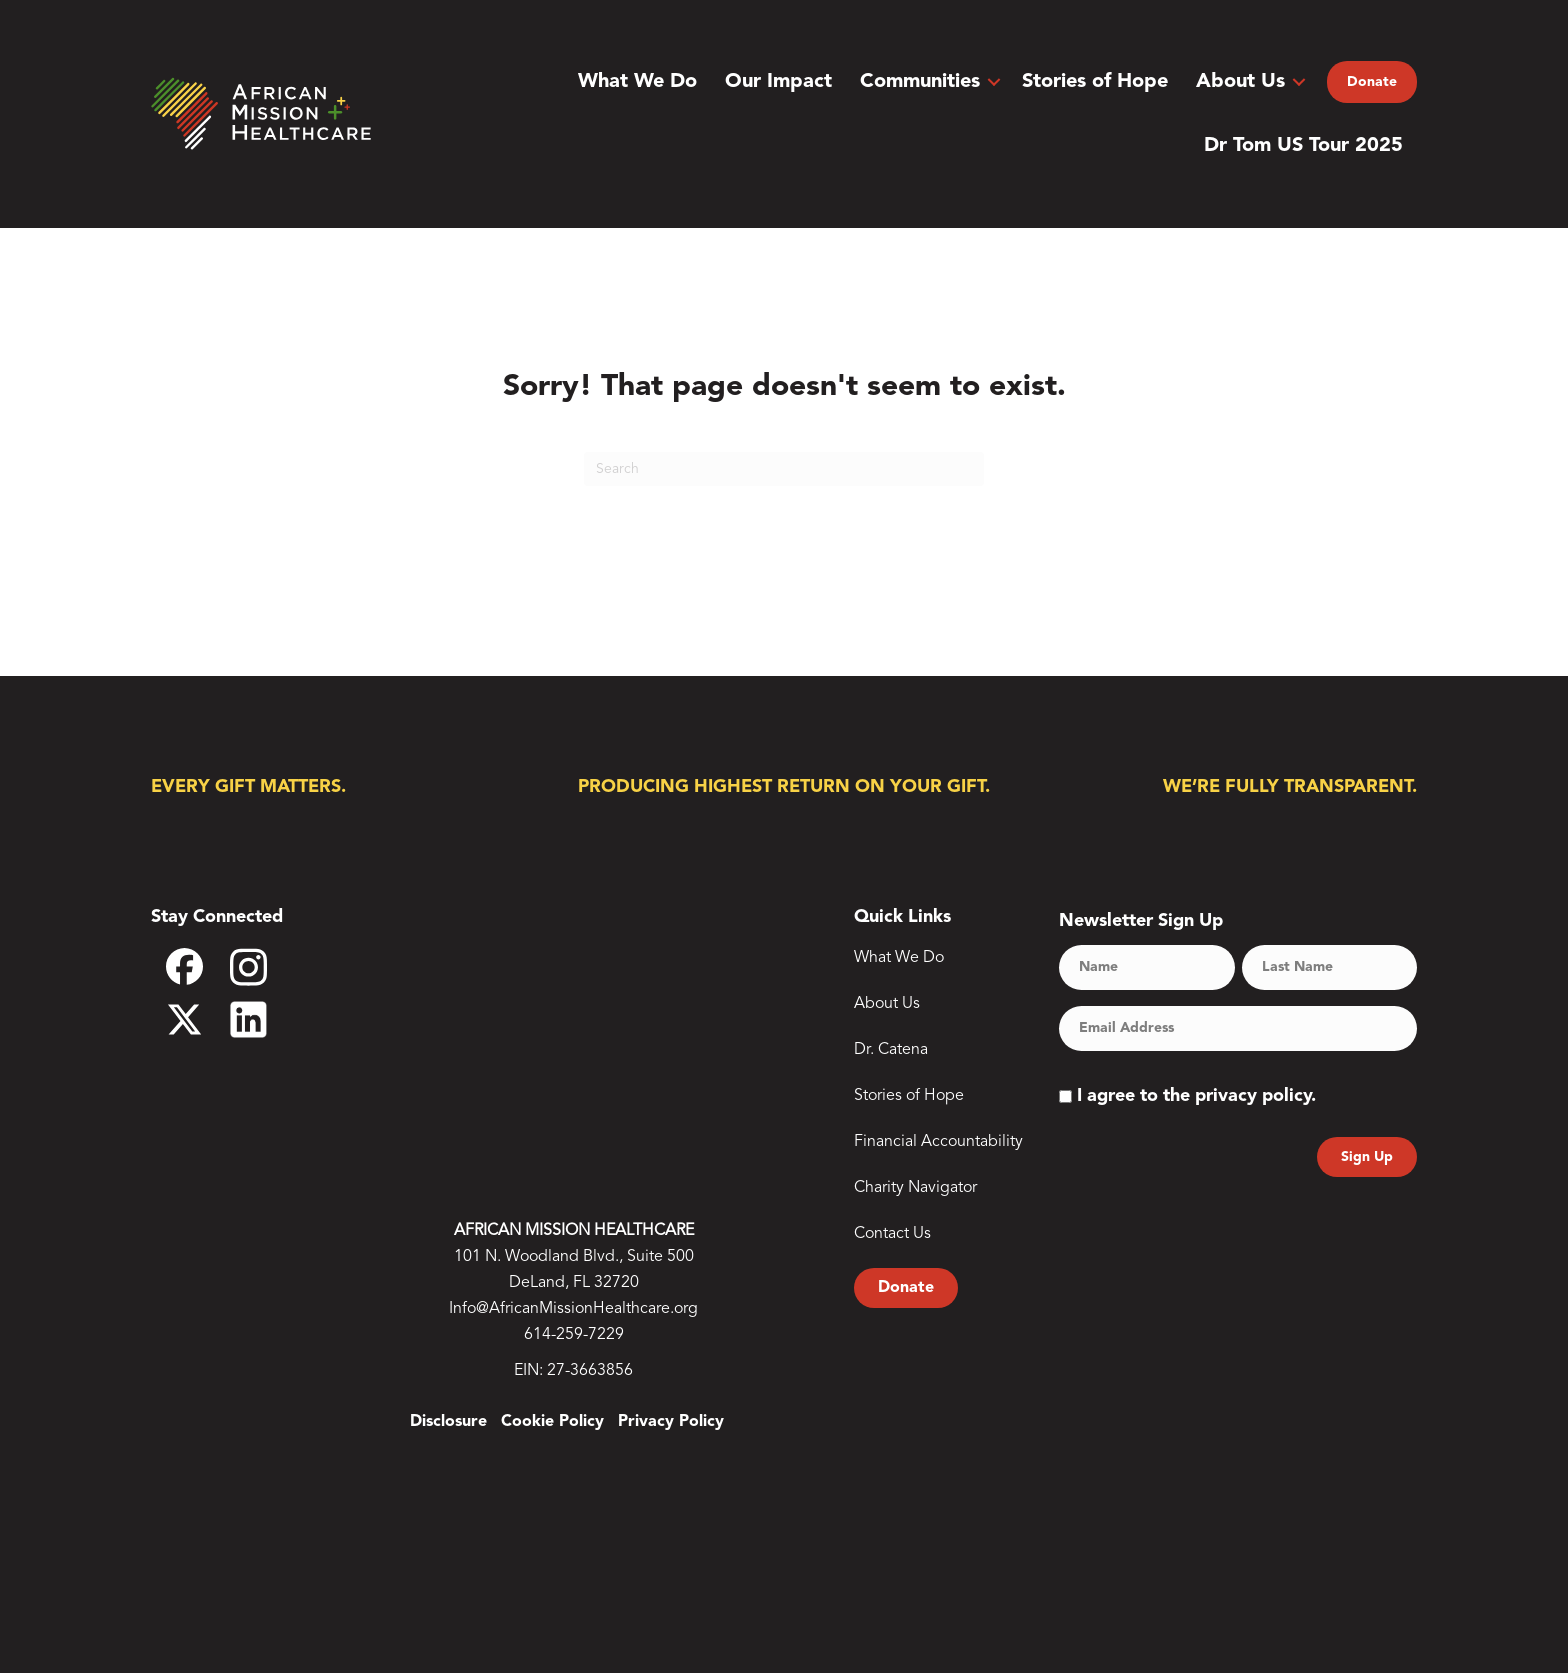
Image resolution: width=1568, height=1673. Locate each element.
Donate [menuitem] (1372, 82)
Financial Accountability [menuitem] (938, 1142)
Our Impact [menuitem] (778, 82)
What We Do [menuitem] (637, 82)
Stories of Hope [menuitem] (1095, 82)
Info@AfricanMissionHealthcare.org (573, 1309)
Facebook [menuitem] (198, 974)
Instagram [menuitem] (262, 973)
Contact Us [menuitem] (892, 1234)
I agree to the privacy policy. (1196, 1096)
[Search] (784, 469)
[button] (994, 82)
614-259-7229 (574, 1335)
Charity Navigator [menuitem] (915, 1188)
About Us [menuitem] (1240, 82)
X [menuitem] (198, 1019)
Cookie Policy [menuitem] (552, 1422)
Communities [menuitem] (920, 82)
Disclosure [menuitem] (448, 1422)
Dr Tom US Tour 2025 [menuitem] (1303, 146)
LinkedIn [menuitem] (262, 1019)
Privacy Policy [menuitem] (671, 1422)
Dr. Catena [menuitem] (891, 1050)
